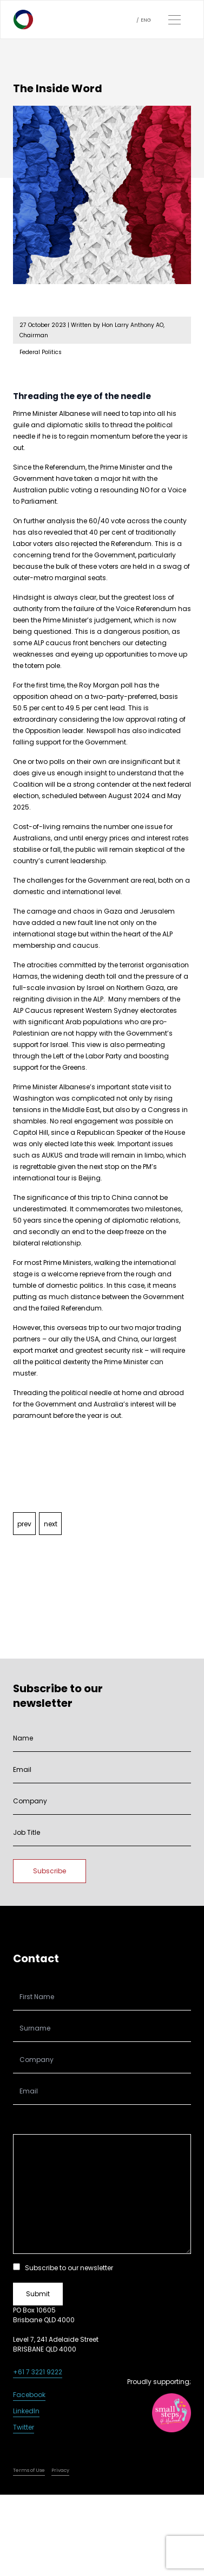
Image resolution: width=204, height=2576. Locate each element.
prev (24, 1523)
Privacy (60, 2470)
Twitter (23, 2427)
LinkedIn (26, 2411)
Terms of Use (29, 2470)
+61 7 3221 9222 (37, 2371)
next (50, 1523)
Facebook (29, 2394)
